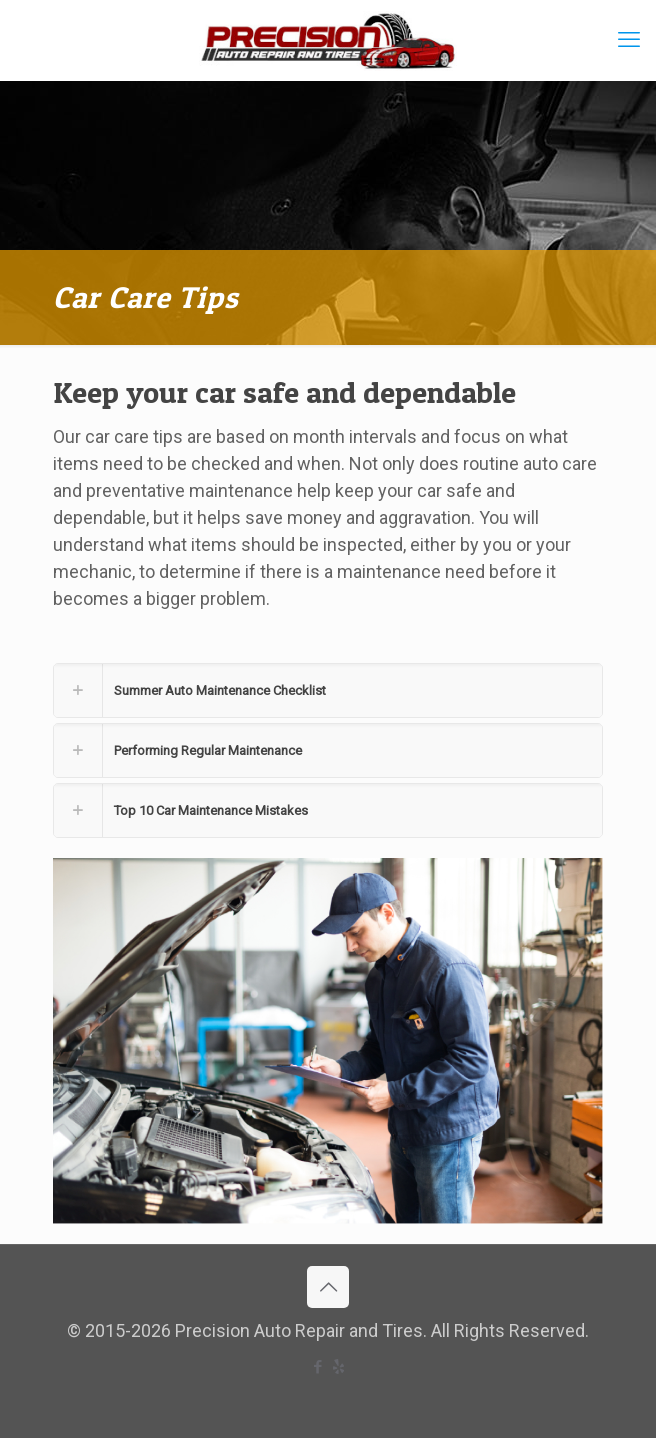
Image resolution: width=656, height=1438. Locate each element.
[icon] (338, 1367)
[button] (328, 690)
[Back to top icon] (328, 1287)
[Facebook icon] (317, 1367)
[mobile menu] (629, 40)
